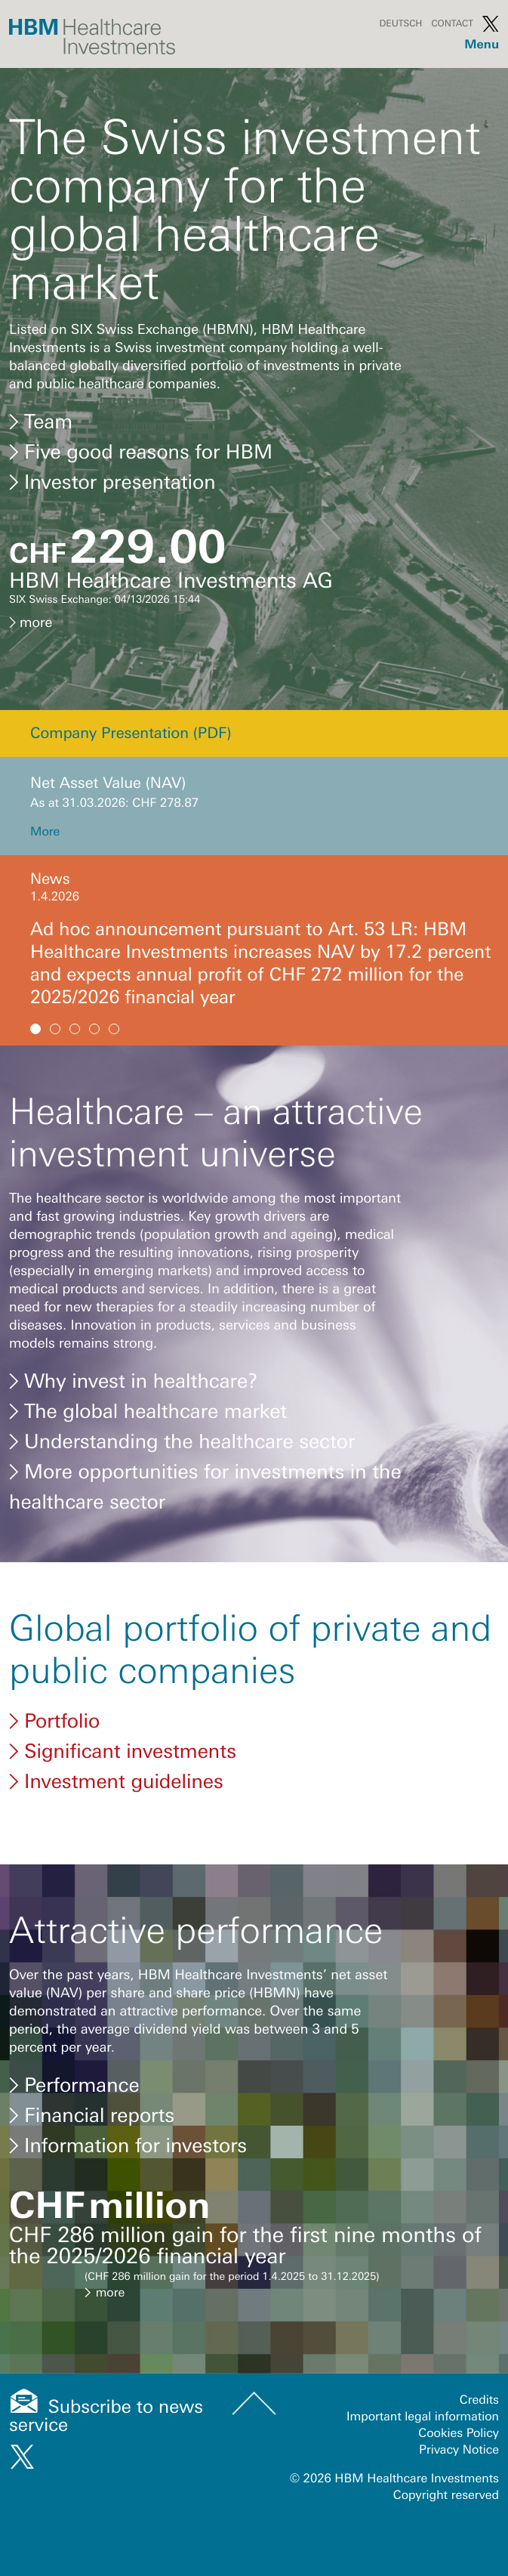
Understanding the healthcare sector (182, 1441)
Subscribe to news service (106, 2416)
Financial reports (91, 2115)
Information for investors (128, 2145)
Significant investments (122, 1751)
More (45, 832)
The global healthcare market (148, 1411)
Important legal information (422, 2416)
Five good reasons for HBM (140, 452)
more (30, 622)
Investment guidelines (116, 1781)
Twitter (490, 23)
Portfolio (54, 1721)
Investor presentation (112, 482)
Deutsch (400, 23)
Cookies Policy (458, 2433)
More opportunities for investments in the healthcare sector (205, 1484)
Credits (479, 2400)
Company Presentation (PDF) (130, 733)
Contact (452, 23)
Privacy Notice (459, 2450)
